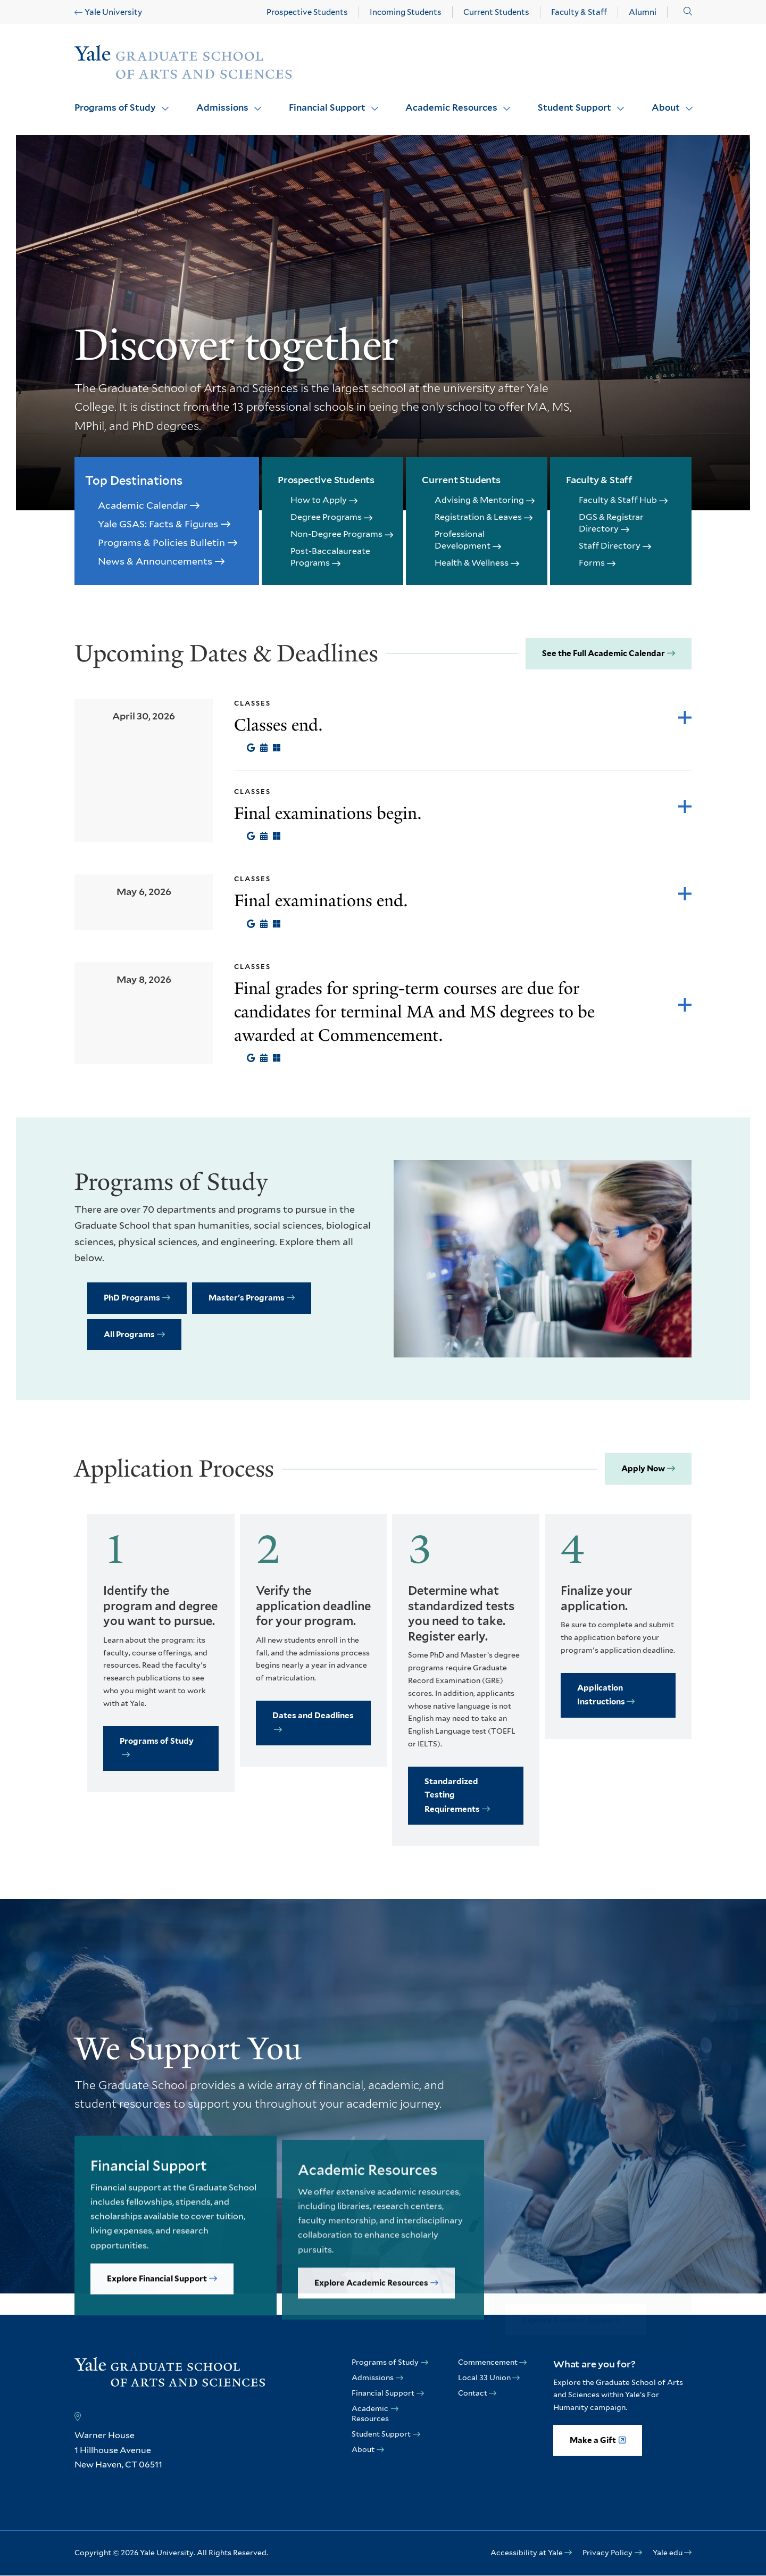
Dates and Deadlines (313, 1715)
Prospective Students (307, 12)
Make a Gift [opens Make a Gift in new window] (593, 2440)
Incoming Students (406, 12)
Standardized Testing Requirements (452, 1795)
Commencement (488, 2362)
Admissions (222, 107)
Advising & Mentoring (479, 500)
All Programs (129, 1334)
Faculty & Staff (579, 12)
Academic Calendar (142, 505)
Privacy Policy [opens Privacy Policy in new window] (607, 2552)
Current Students (496, 12)
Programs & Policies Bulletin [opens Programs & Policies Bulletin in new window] (161, 542)
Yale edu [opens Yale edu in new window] (667, 2552)
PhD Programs (132, 1298)
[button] (688, 11)
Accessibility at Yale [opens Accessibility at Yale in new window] (526, 2552)
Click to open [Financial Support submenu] (370, 101)
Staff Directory (609, 546)
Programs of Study (115, 107)
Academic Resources (451, 107)
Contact (472, 2393)
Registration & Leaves (478, 517)
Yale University (113, 12)
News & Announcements (155, 561)
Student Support (574, 107)
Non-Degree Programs (336, 534)
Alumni (642, 12)
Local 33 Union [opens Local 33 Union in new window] (484, 2377)
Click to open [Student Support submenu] (616, 101)
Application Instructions (601, 1695)
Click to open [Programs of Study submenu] (161, 101)
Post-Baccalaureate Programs (330, 557)
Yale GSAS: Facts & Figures (158, 523)
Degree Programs (326, 517)
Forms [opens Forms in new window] (592, 563)
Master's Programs (247, 1298)
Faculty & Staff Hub (618, 500)
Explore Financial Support (157, 2317)
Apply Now (643, 1468)
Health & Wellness (472, 563)
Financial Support (327, 107)
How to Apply (318, 500)
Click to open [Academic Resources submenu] (502, 101)
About (666, 107)
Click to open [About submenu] (685, 101)
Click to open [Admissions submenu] (253, 101)
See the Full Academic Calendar (603, 653)
